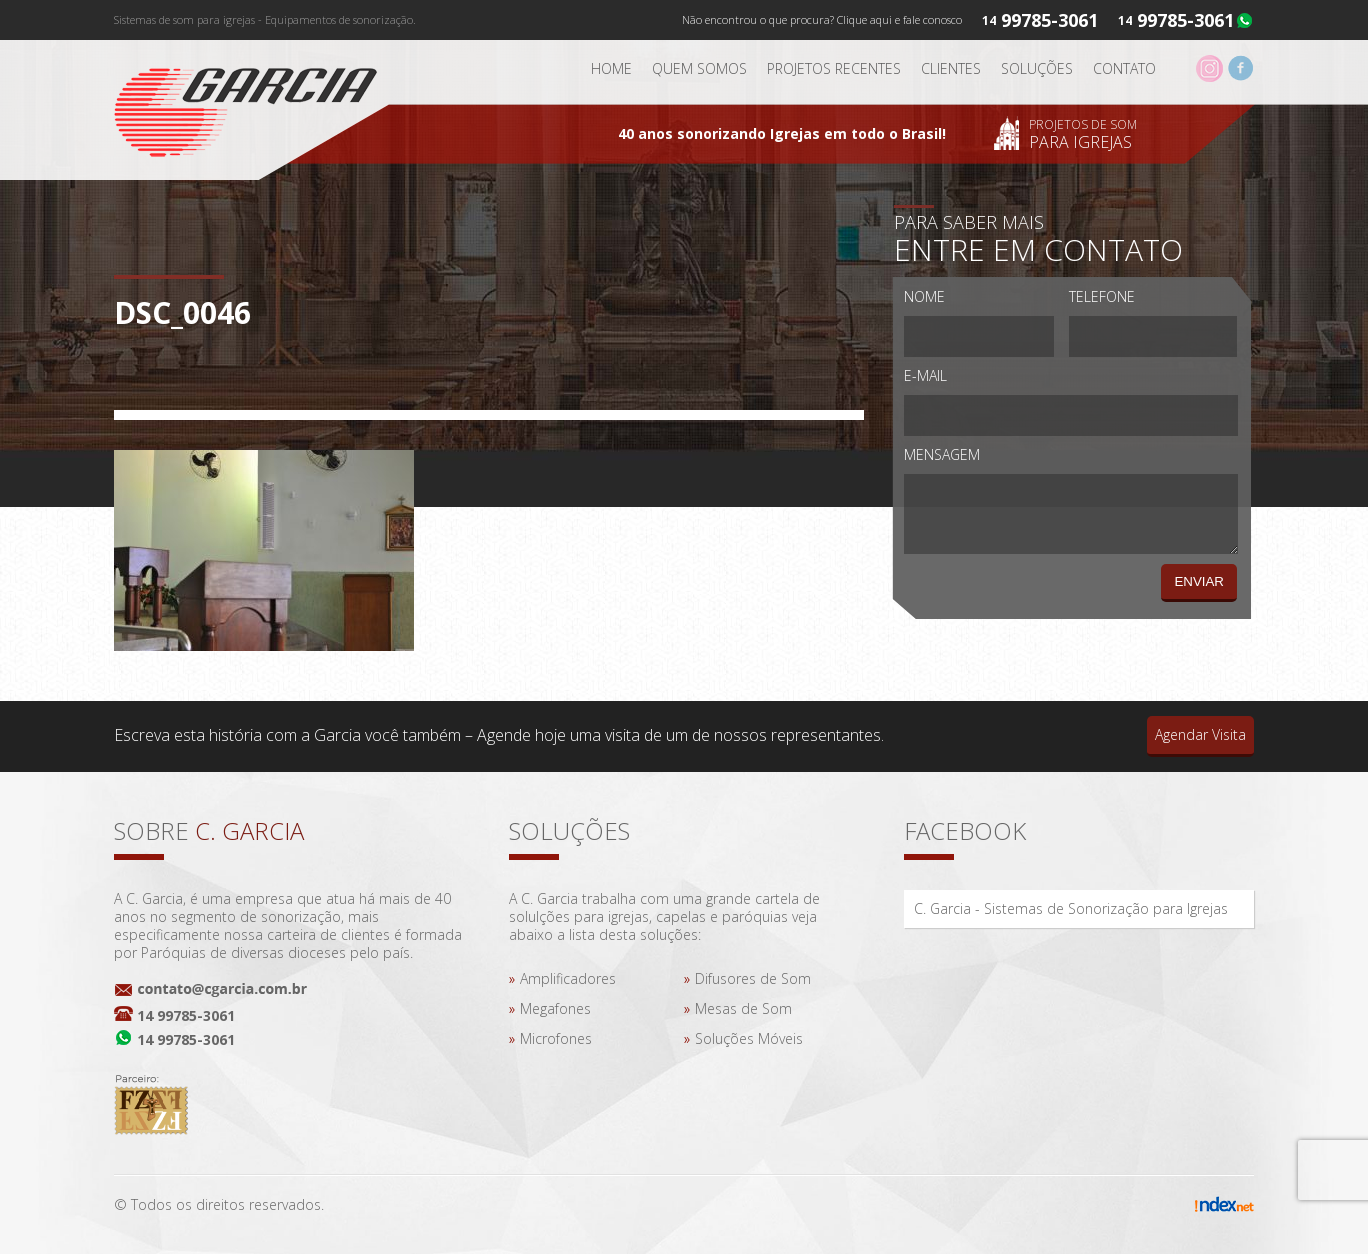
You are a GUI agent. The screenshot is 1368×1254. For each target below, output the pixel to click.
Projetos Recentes (834, 68)
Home (611, 68)
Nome (924, 296)
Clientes (951, 68)
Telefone (1102, 296)
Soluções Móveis (749, 1038)
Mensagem (942, 454)
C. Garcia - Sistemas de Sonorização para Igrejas (1071, 908)
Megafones (555, 1008)
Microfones (556, 1038)
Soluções (1037, 68)
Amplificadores (568, 978)
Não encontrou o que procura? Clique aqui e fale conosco (822, 19)
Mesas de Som (743, 1008)
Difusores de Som (753, 978)
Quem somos (699, 68)
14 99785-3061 (186, 1015)
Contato (1124, 68)
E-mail (925, 375)
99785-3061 (1185, 20)
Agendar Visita (1200, 734)
